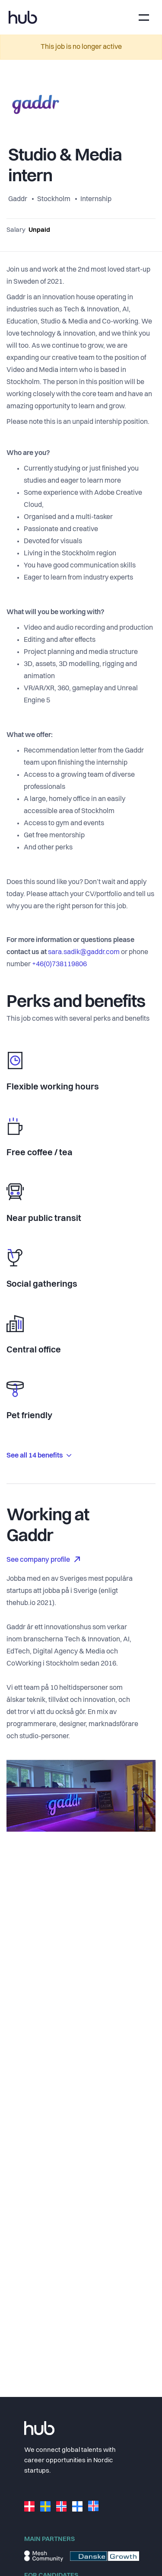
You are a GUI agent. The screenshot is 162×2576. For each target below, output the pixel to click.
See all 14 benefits (38, 1455)
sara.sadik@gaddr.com (84, 952)
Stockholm (53, 199)
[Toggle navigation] (143, 17)
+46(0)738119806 (59, 964)
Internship (95, 199)
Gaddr (18, 199)
